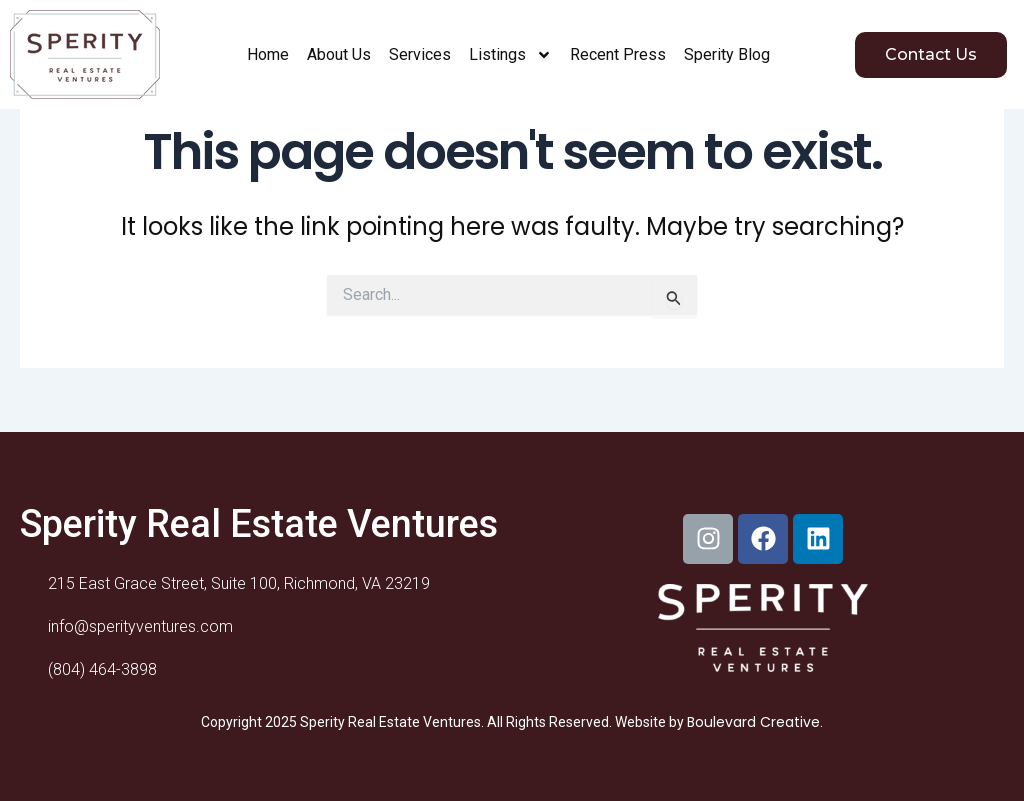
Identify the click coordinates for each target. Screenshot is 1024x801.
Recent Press (618, 54)
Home (268, 54)
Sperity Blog (727, 54)
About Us (339, 54)
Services (420, 54)
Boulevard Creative (753, 722)
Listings (510, 55)
